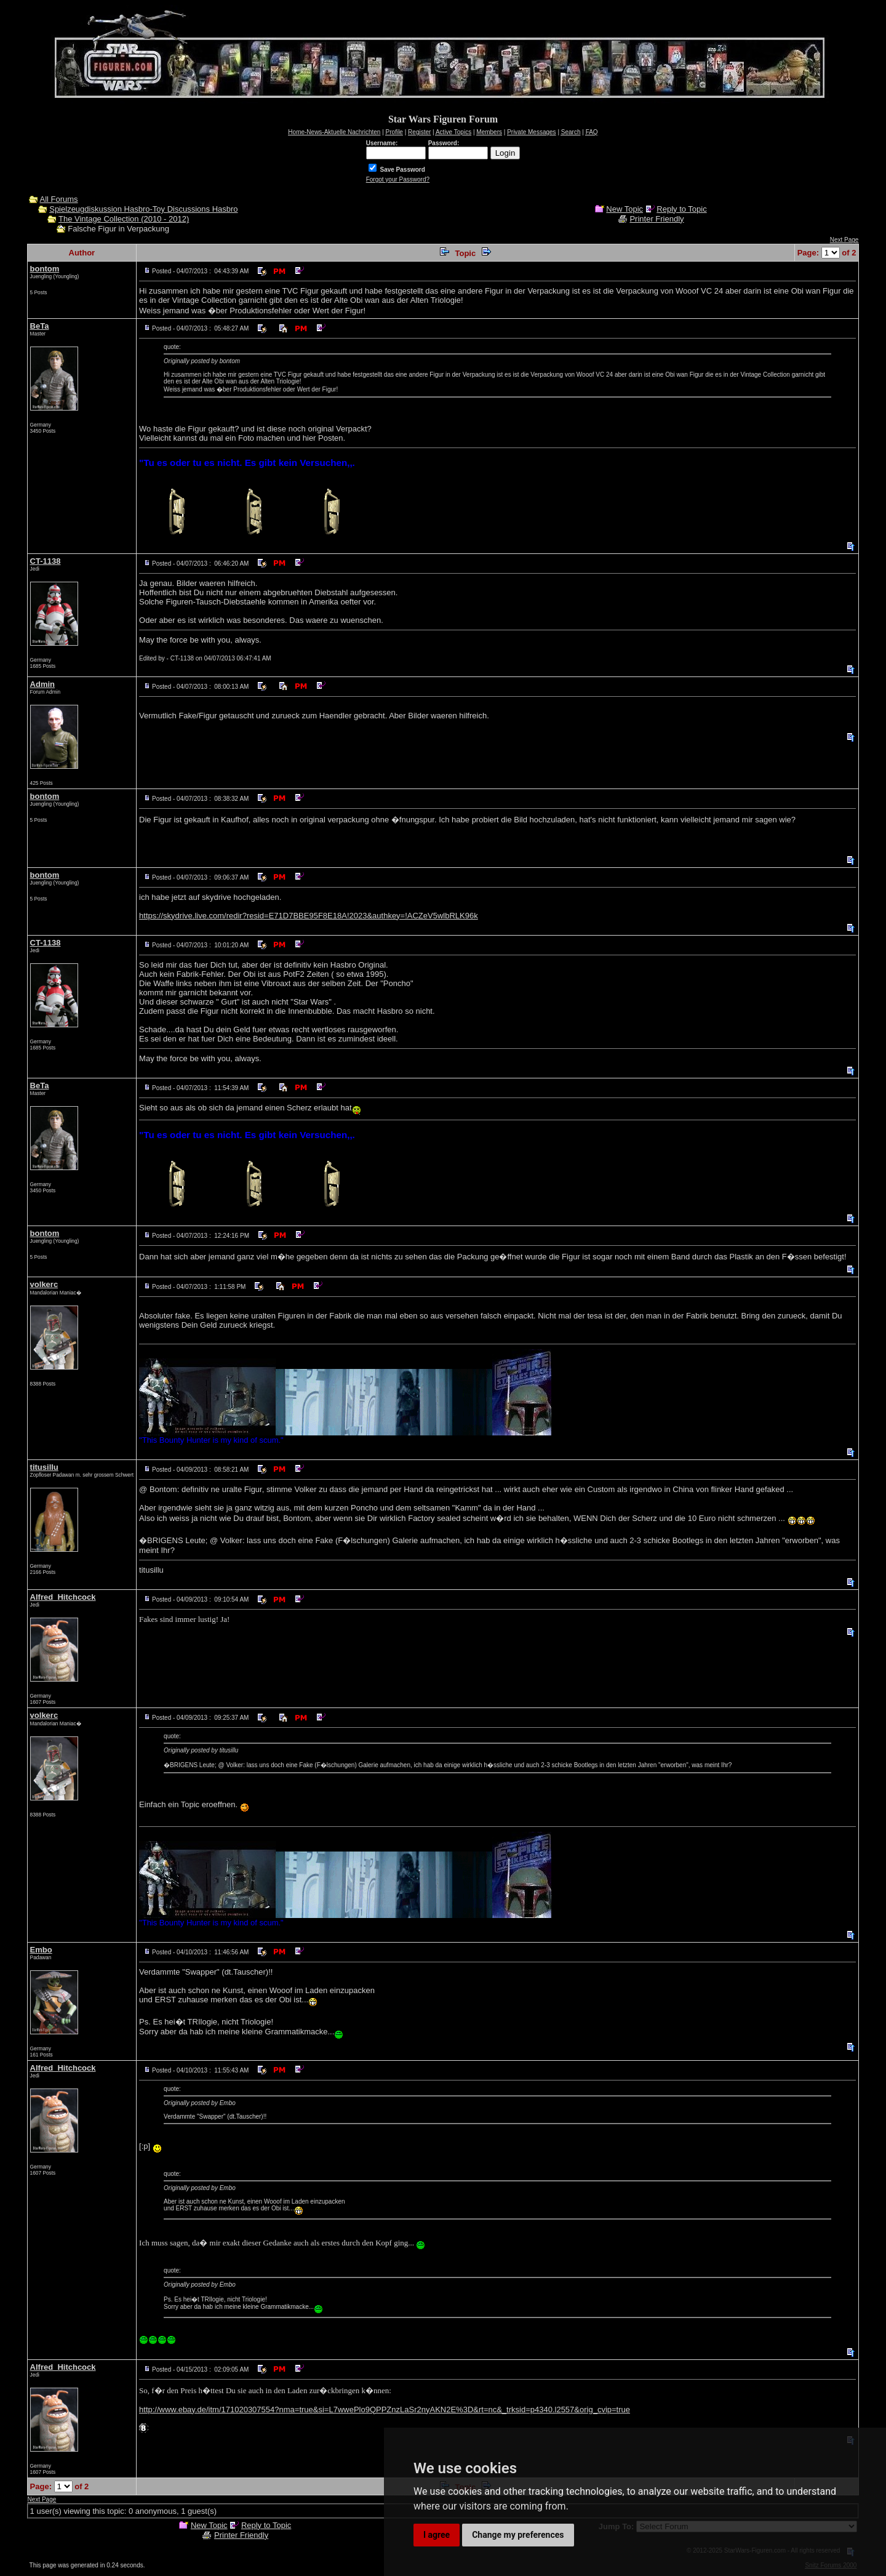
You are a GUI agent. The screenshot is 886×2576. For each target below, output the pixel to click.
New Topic (624, 209)
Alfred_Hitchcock (63, 1597)
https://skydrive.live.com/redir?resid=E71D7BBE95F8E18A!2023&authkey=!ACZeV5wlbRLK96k (308, 915)
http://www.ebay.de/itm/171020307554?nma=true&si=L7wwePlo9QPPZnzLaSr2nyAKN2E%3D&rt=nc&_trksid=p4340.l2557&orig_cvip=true (384, 2409)
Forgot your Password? (397, 179)
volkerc (44, 1284)
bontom (45, 268)
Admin (42, 684)
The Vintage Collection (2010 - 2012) (123, 218)
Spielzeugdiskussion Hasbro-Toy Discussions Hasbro (143, 209)
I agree (436, 2535)
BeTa (39, 326)
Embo (41, 1949)
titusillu (44, 1467)
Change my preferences (518, 2535)
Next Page (844, 239)
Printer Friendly (656, 218)
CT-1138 (45, 561)
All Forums (59, 199)
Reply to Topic (681, 209)
